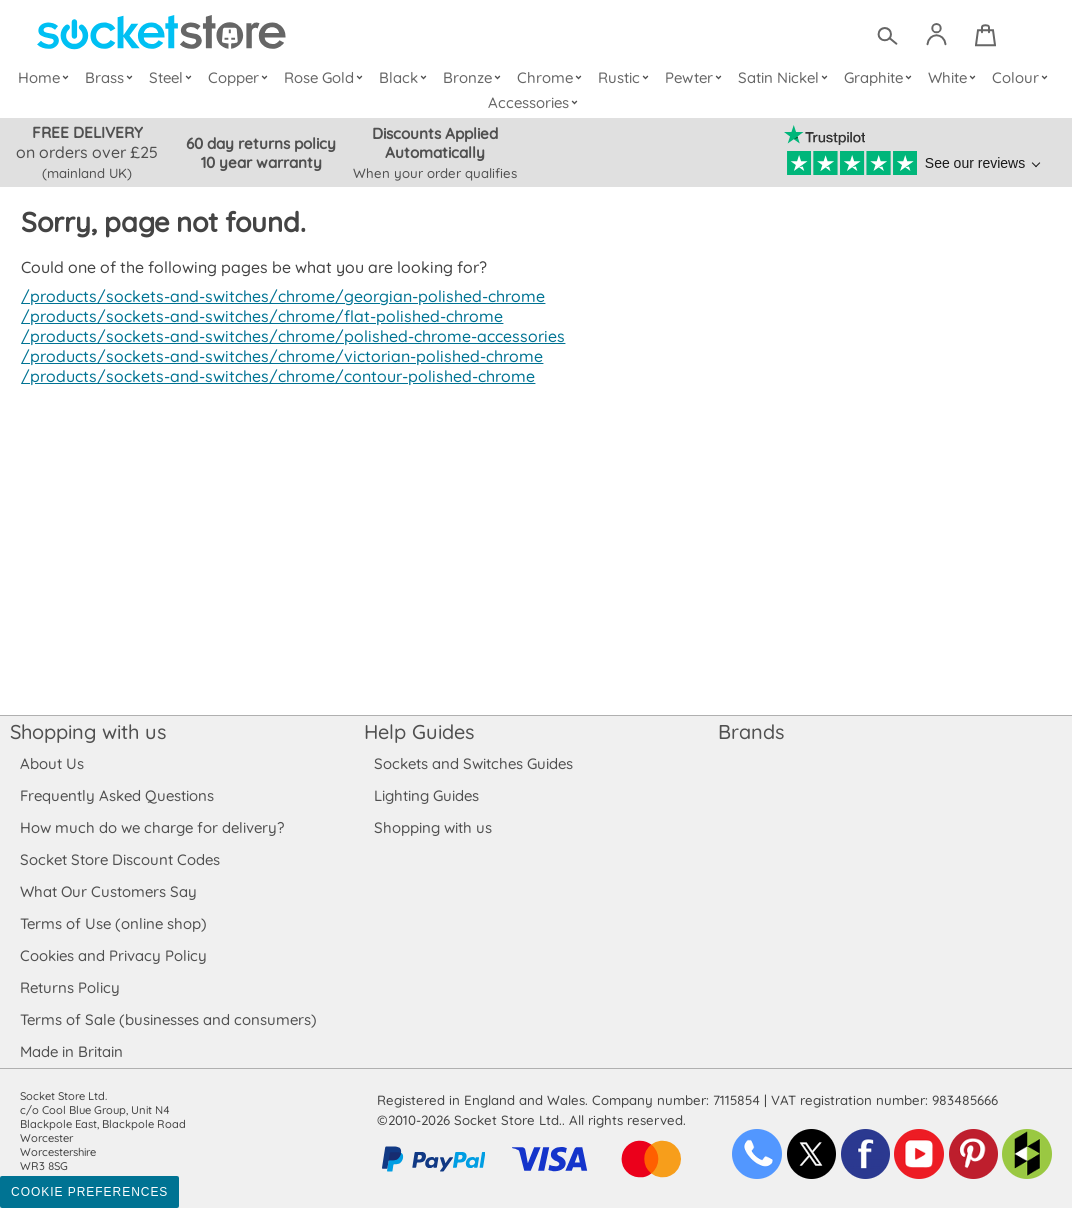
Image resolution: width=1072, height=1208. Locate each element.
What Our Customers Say (108, 891)
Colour (1022, 77)
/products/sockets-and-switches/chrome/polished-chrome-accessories (287, 336)
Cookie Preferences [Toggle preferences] (89, 1192)
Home (48, 77)
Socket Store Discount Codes (119, 859)
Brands (751, 731)
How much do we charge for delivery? (151, 827)
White (954, 77)
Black (407, 77)
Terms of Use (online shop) (113, 923)
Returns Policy (69, 987)
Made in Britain (72, 1051)
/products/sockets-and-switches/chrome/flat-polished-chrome (256, 316)
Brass (114, 77)
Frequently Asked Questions (116, 795)
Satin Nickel (785, 77)
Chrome (552, 77)
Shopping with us (88, 731)
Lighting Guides (427, 795)
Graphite (880, 77)
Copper (242, 77)
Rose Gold (328, 77)
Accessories (536, 102)
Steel (174, 77)
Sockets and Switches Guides (474, 763)
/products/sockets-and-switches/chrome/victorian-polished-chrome (275, 356)
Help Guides (419, 731)
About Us (51, 763)
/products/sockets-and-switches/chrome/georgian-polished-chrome (277, 296)
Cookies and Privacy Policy (113, 955)
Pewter (696, 77)
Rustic (625, 77)
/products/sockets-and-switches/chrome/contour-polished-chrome (272, 376)
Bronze (475, 77)
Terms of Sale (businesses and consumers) (167, 1019)
